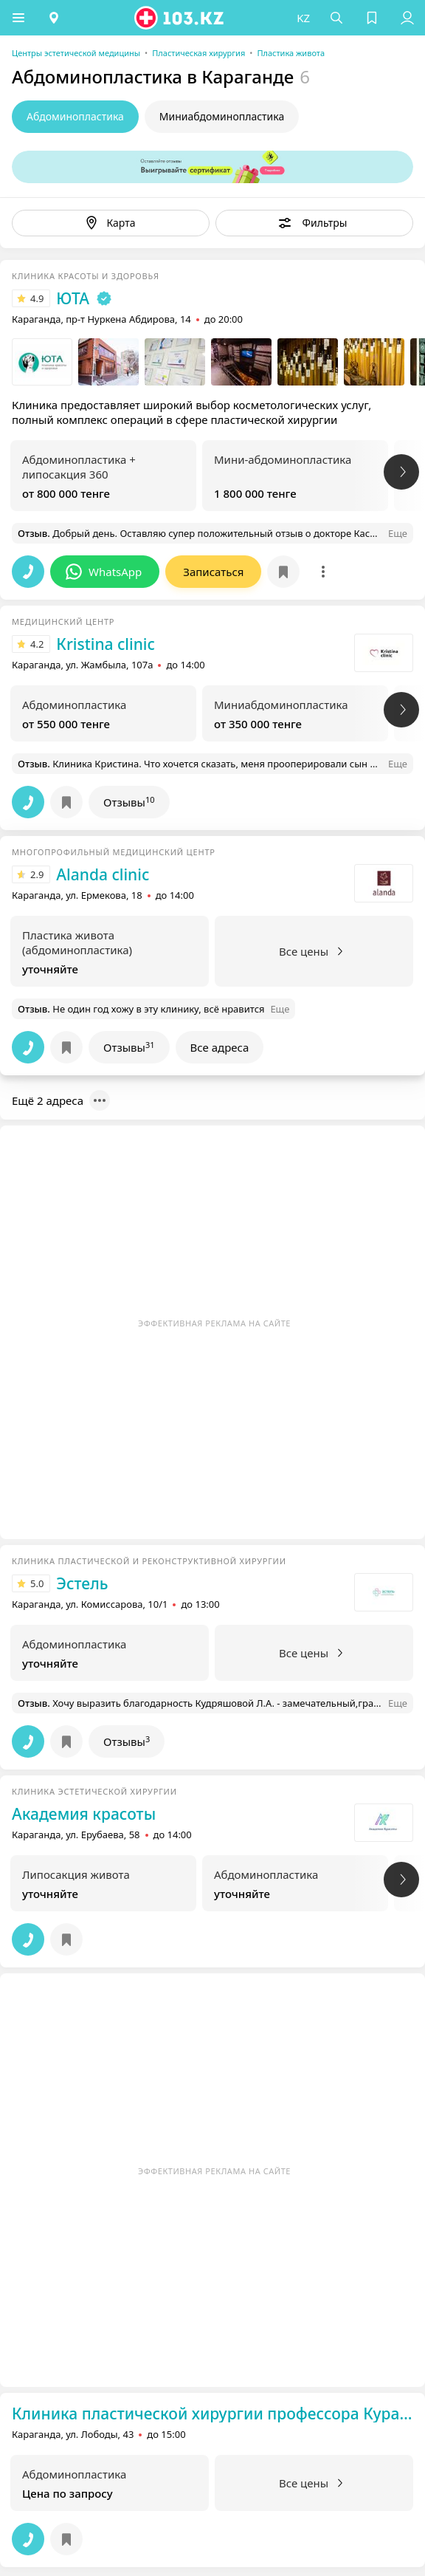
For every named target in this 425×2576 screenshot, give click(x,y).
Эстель (82, 1583)
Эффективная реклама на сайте (214, 1323)
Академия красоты (84, 1814)
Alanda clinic (102, 874)
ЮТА (72, 298)
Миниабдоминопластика (221, 116)
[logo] (180, 17)
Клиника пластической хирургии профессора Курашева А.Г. (212, 2413)
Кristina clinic (105, 644)
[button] (18, 17)
